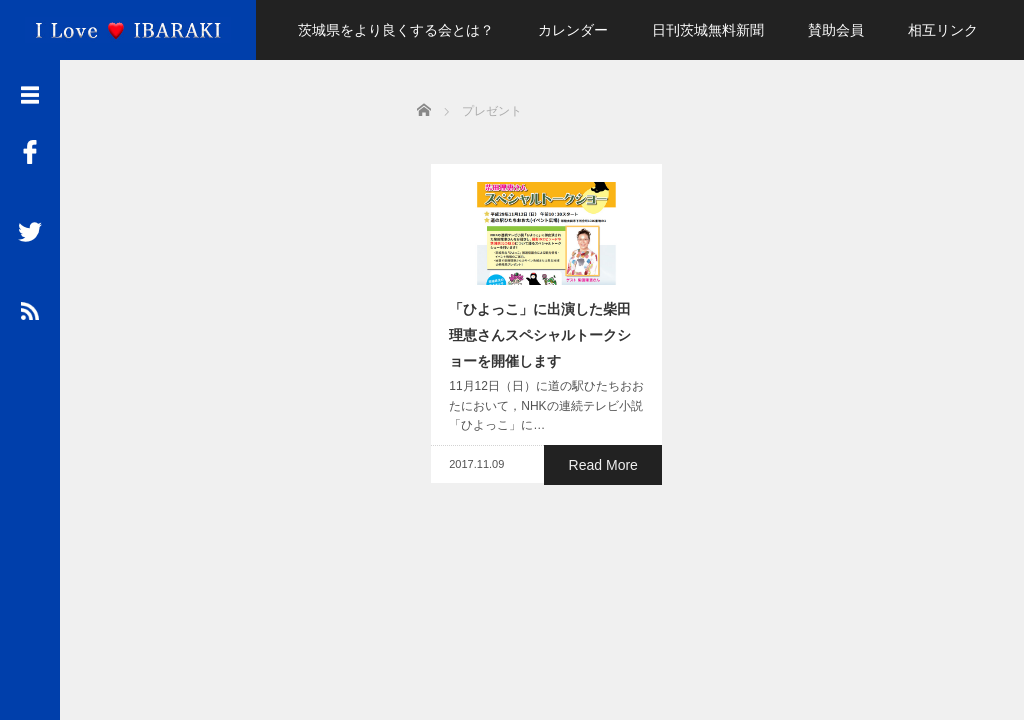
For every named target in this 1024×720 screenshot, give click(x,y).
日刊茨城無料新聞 (708, 30)
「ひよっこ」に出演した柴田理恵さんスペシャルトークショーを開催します (540, 343)
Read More (607, 472)
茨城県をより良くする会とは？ (396, 30)
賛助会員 (836, 30)
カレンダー (573, 30)
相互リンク (943, 30)
